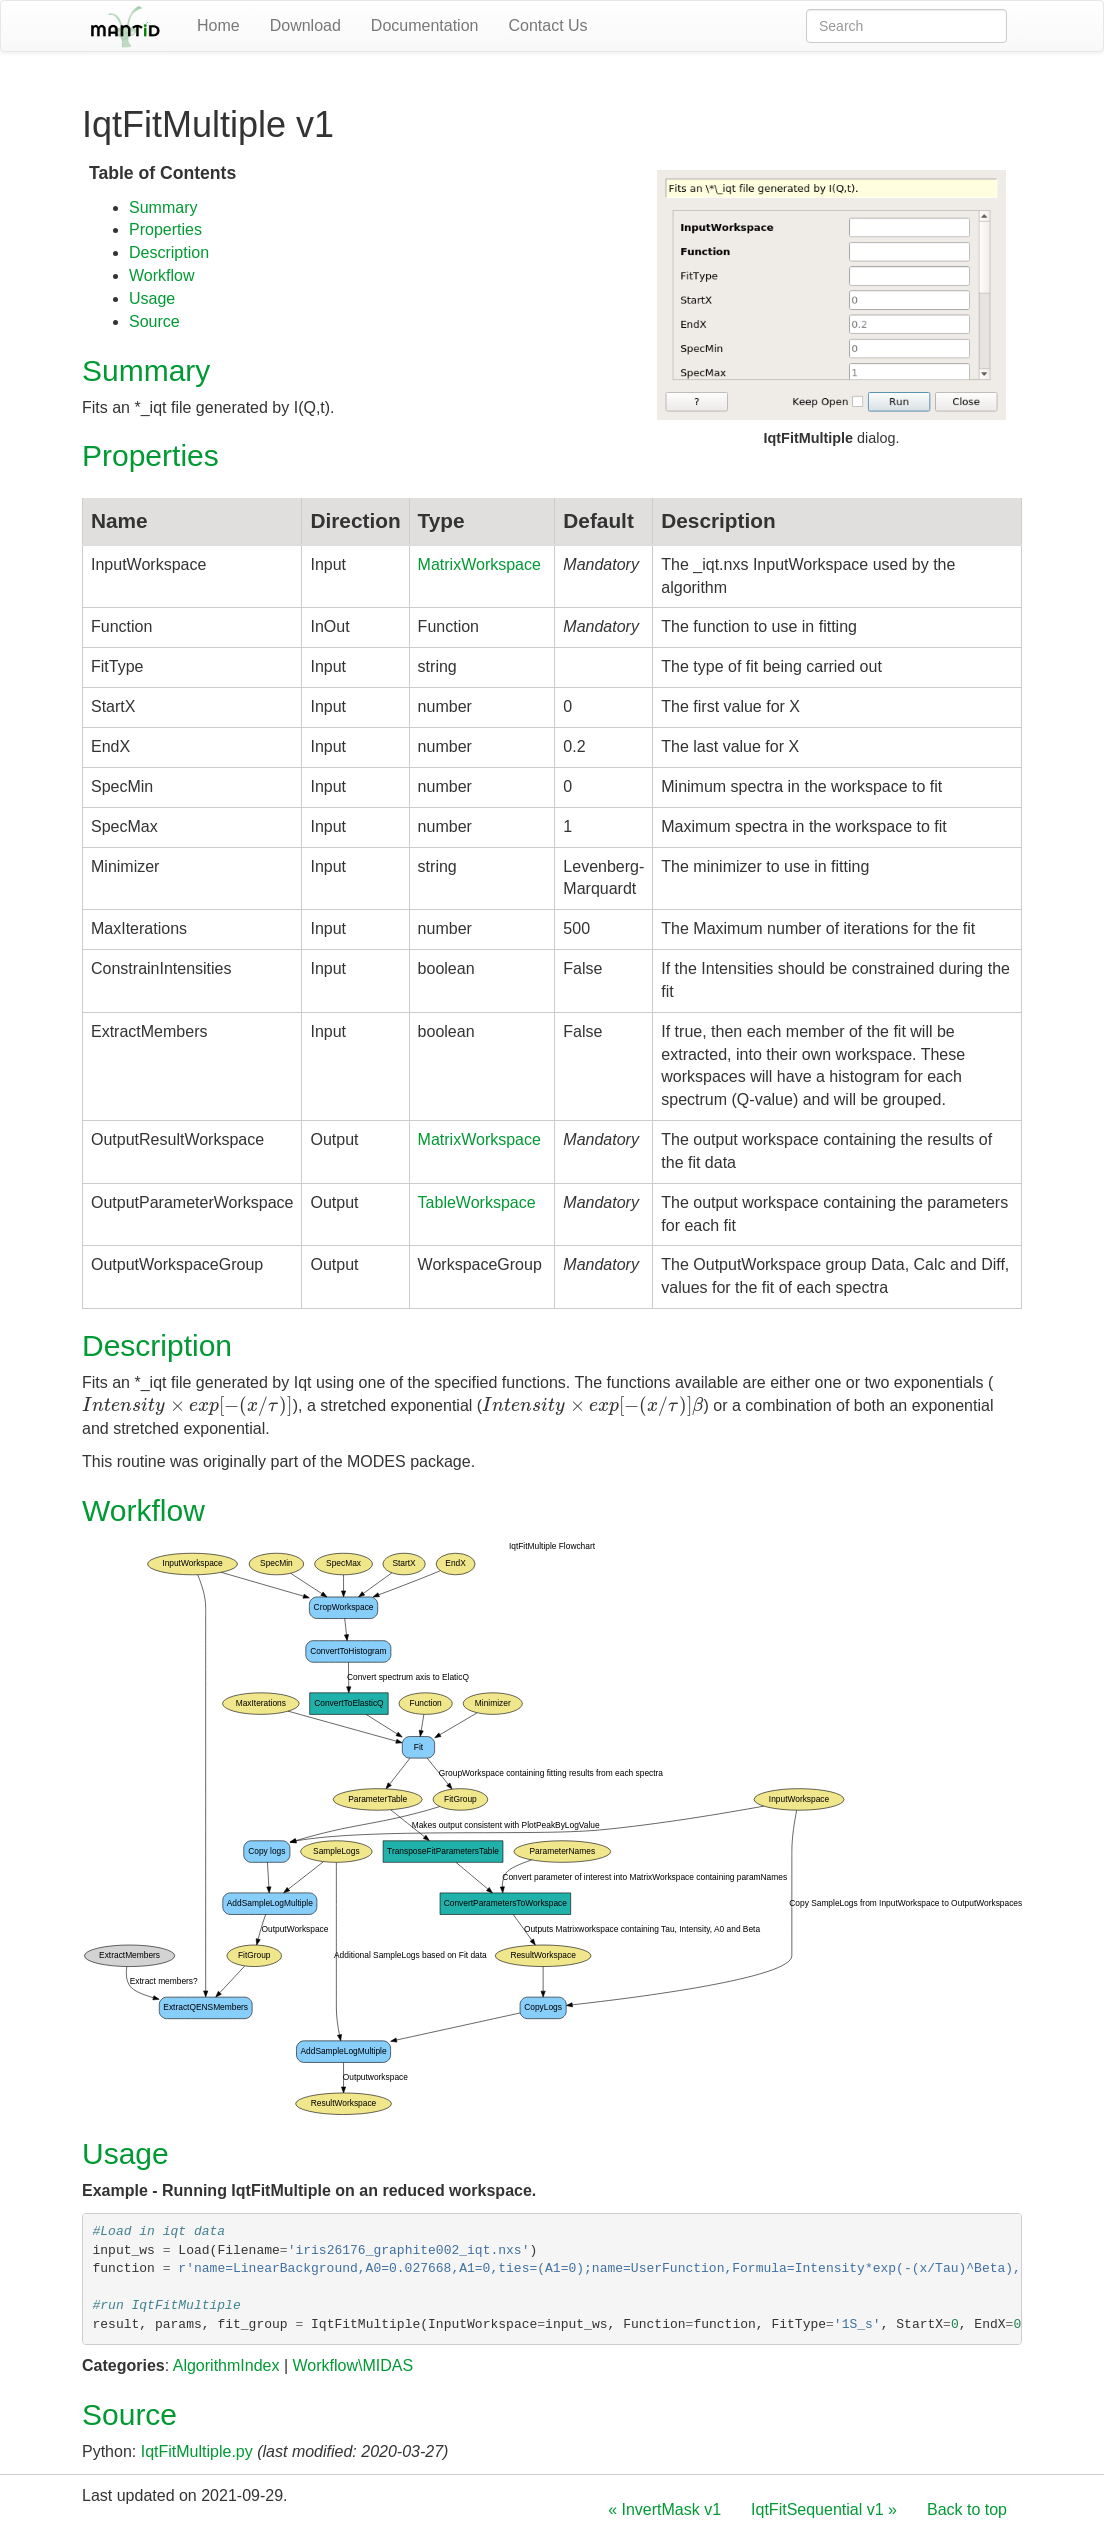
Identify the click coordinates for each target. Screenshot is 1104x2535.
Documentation (425, 25)
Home (218, 25)
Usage (152, 298)
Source (154, 321)
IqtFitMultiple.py (197, 2451)
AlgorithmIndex (226, 2365)
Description (169, 252)
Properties (165, 229)
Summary (163, 207)
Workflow (162, 275)
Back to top (967, 2509)
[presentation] (187, 1405)
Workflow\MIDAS (352, 2365)
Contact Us (547, 25)
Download (305, 25)
